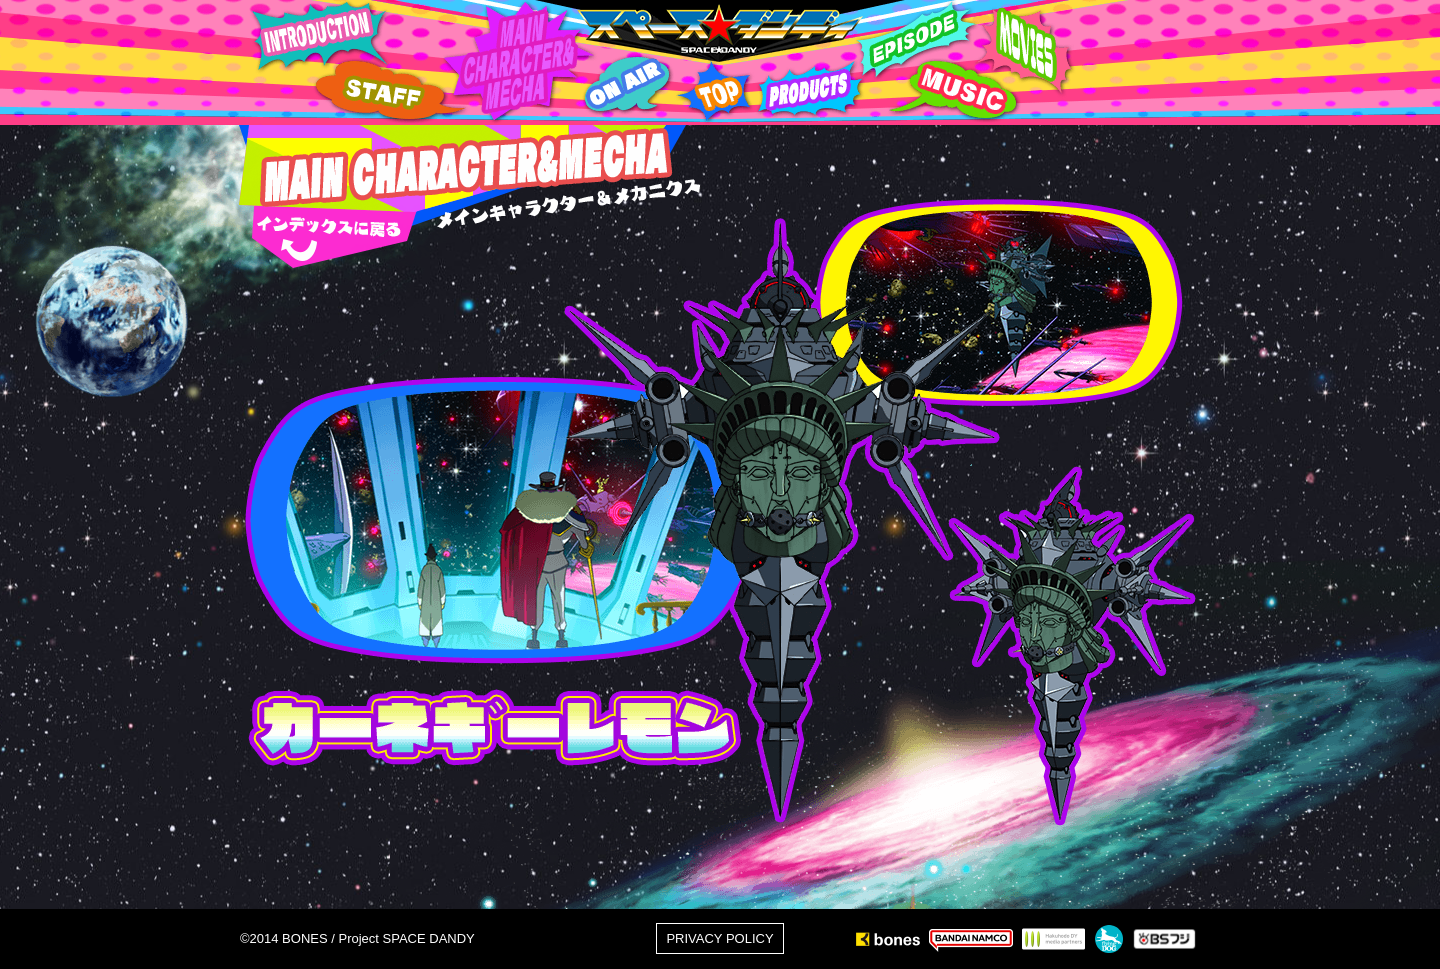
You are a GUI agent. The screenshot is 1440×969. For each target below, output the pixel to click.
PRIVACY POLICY (719, 938)
